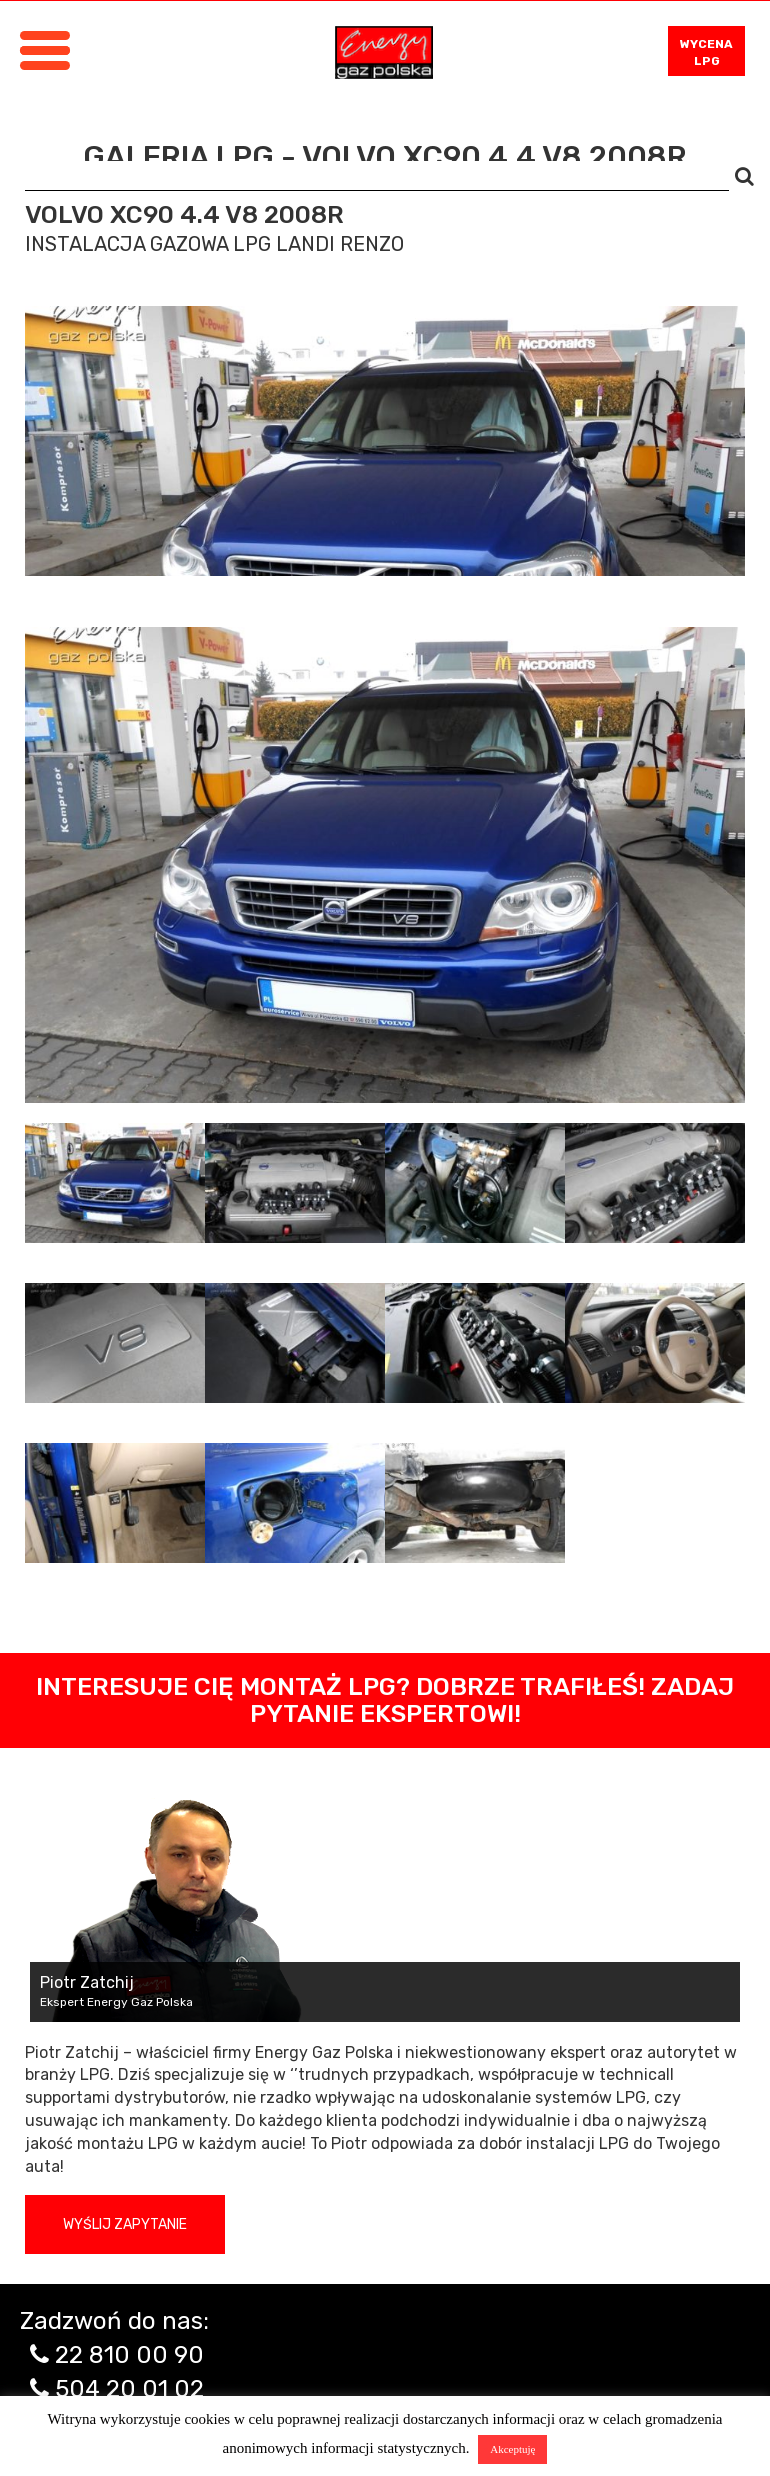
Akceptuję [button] (512, 2449)
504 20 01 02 (129, 2389)
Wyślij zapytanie (125, 2224)
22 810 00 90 (129, 2355)
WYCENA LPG (706, 52)
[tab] (115, 1183)
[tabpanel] (385, 865)
